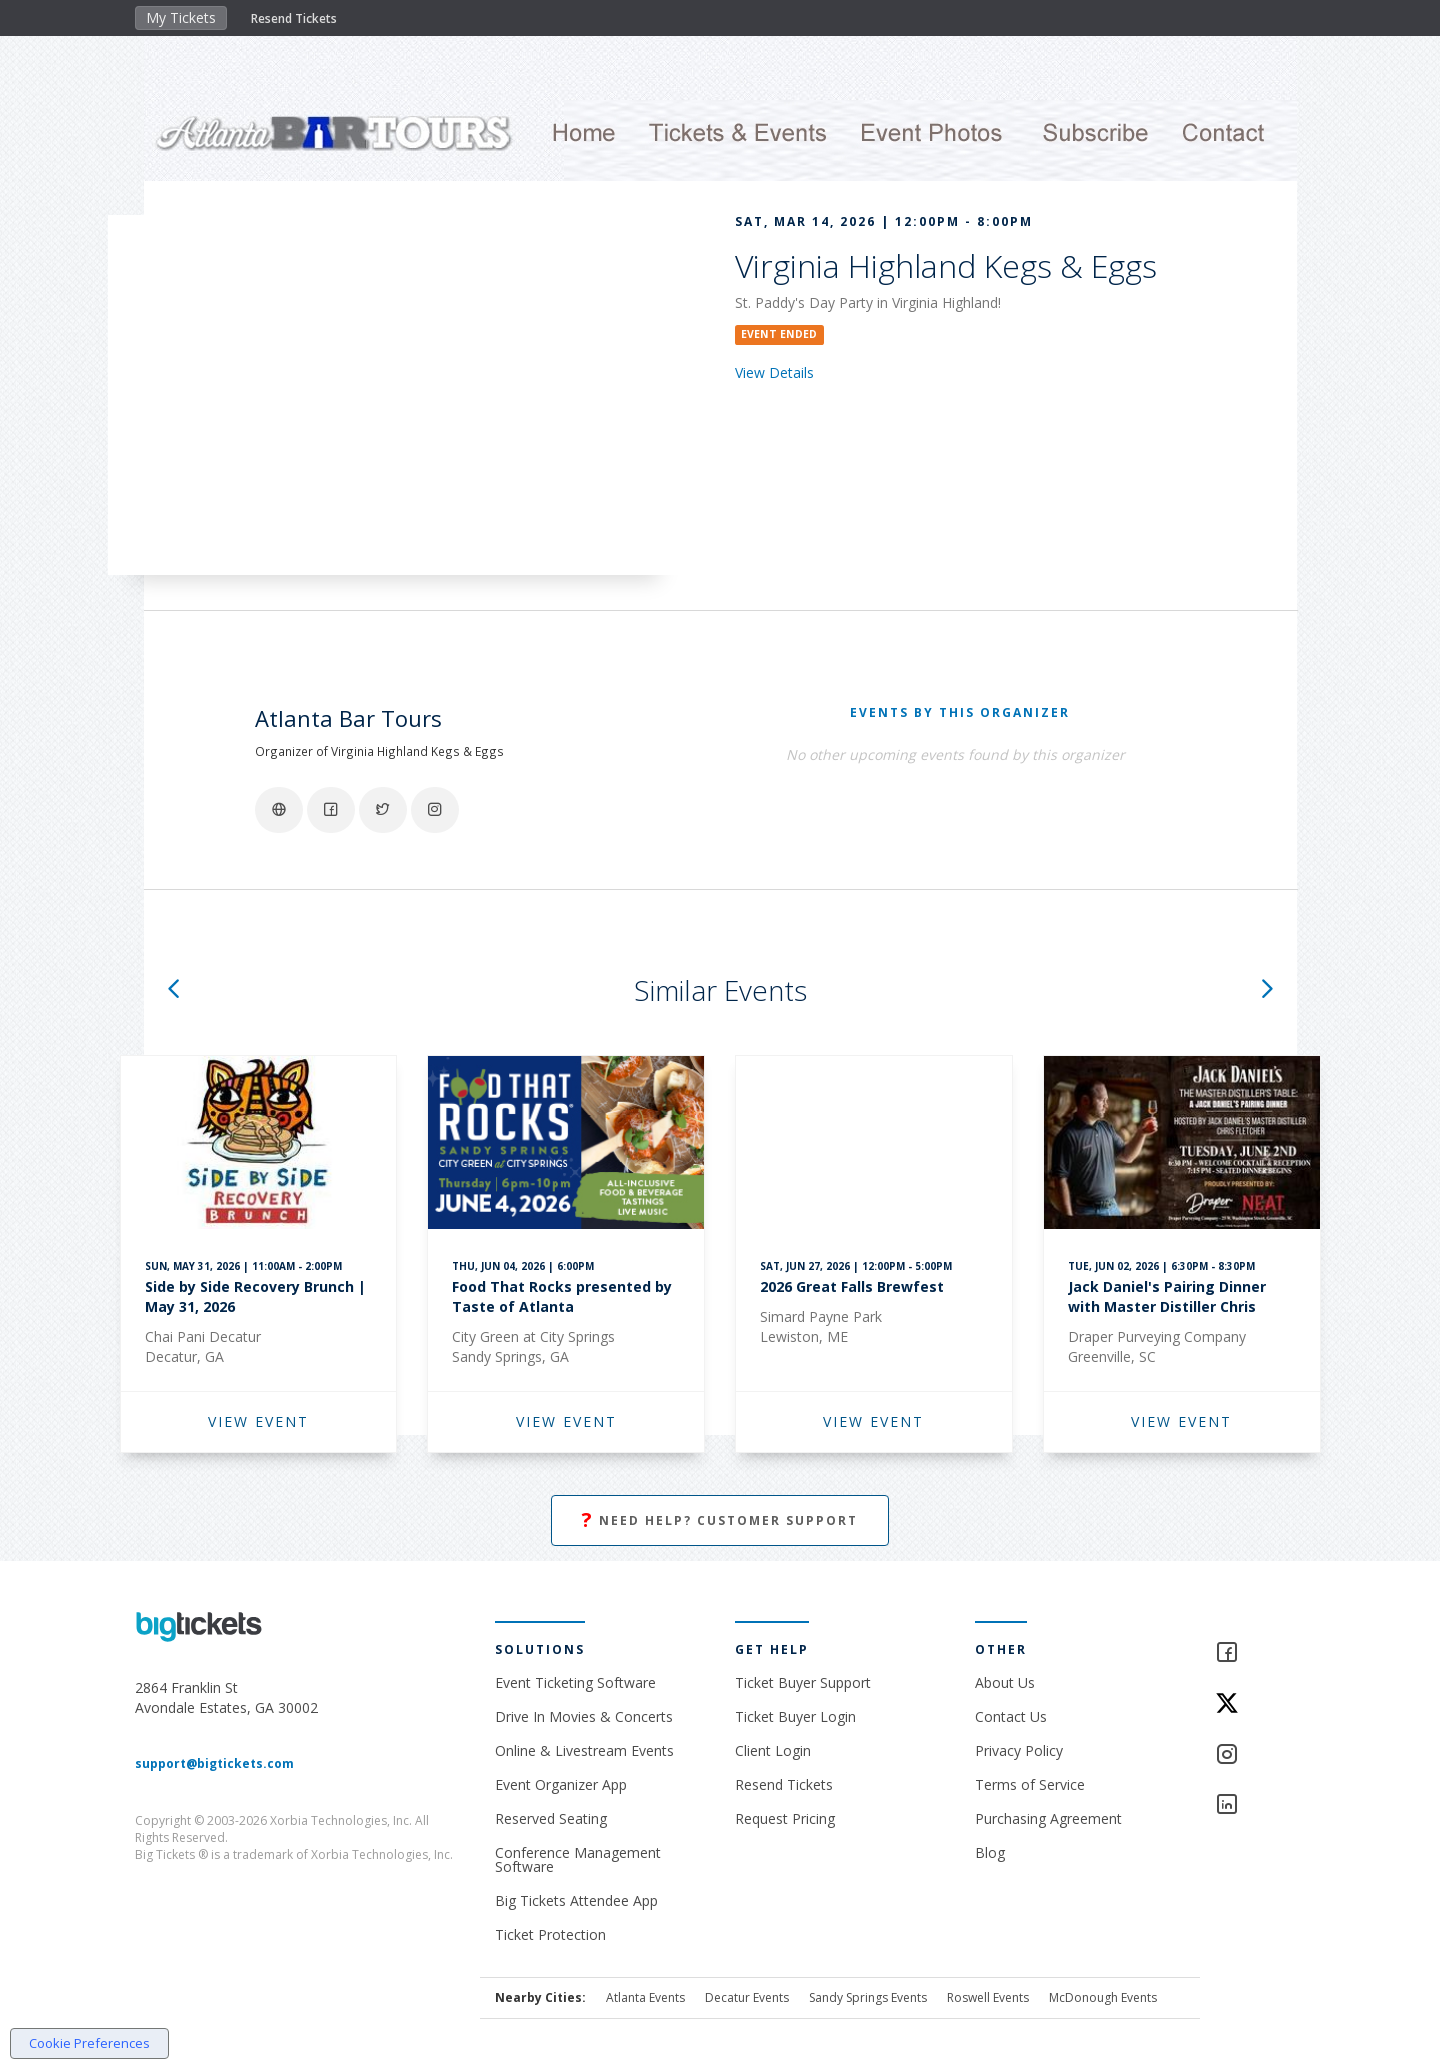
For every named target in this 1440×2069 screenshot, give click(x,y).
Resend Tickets (294, 18)
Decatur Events (747, 1997)
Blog (990, 1852)
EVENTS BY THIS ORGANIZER (960, 712)
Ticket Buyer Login (795, 1716)
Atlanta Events (645, 1997)
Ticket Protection (550, 1934)
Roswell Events (988, 1997)
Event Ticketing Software (575, 1682)
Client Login (773, 1750)
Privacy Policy (1019, 1750)
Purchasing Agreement (1048, 1818)
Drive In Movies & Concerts (584, 1716)
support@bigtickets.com (214, 1763)
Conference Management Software (578, 1859)
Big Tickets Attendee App (576, 1900)
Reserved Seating (551, 1818)
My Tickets (181, 17)
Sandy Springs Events (868, 1997)
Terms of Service (1030, 1784)
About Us (1005, 1682)
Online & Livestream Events (584, 1750)
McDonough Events (1103, 1997)
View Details (774, 372)
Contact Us (1011, 1716)
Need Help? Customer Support (720, 1520)
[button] (173, 990)
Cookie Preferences (89, 2043)
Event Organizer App (561, 1784)
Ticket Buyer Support (803, 1682)
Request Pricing (785, 1818)
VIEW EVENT (258, 1421)
